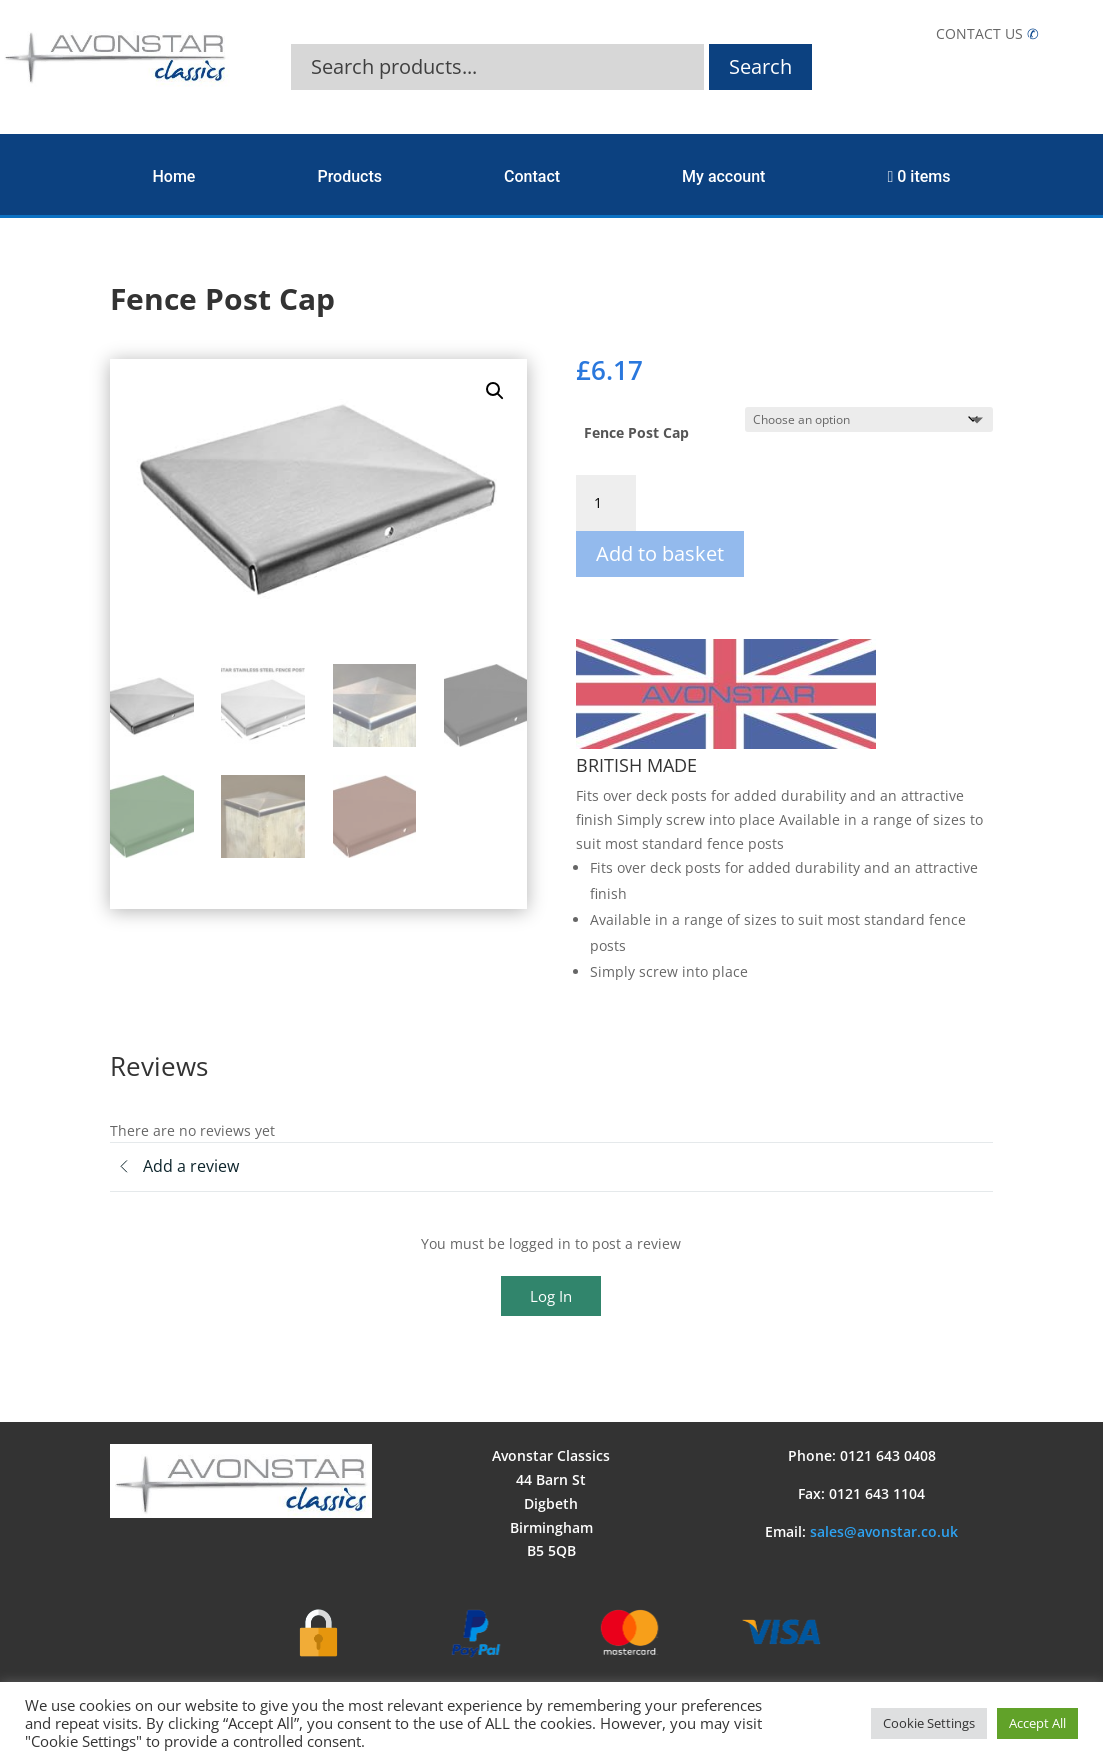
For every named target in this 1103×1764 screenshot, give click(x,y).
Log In (551, 1296)
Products (349, 176)
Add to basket (660, 553)
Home (174, 176)
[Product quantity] (606, 503)
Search (760, 66)
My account (723, 176)
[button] (495, 391)
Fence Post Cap (636, 432)
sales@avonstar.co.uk (884, 1531)
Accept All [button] (1037, 1723)
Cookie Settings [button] (929, 1723)
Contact (532, 176)
